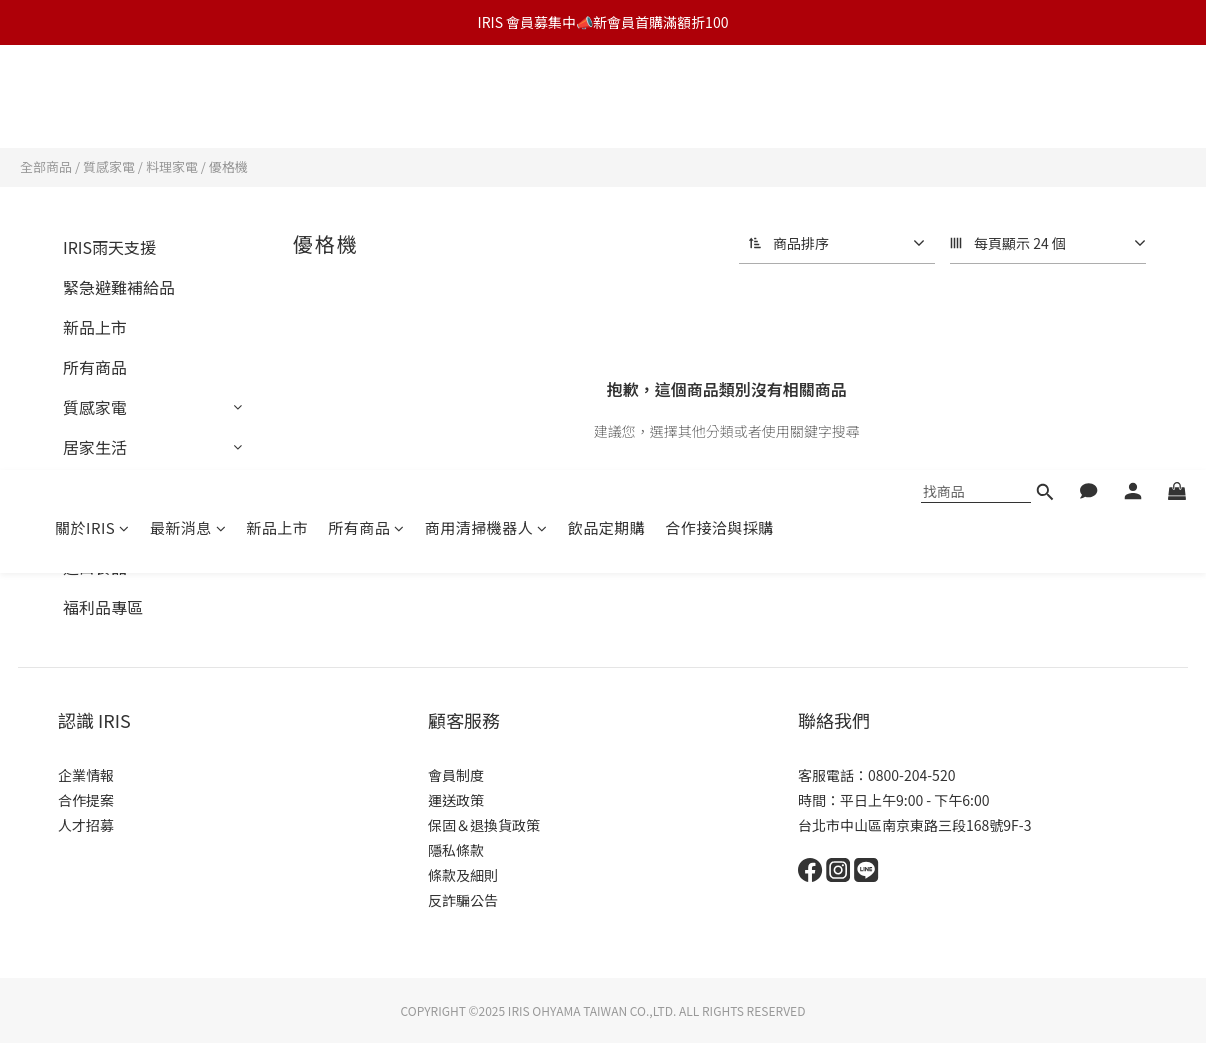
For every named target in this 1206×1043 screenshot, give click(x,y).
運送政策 (456, 800)
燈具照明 (95, 487)
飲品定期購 (607, 102)
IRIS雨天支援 (109, 247)
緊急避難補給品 (119, 287)
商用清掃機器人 (486, 102)
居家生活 (95, 447)
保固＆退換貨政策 (484, 825)
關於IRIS (92, 102)
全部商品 (46, 166)
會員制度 (456, 775)
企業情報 (86, 775)
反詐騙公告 (463, 900)
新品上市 (277, 102)
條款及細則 (463, 875)
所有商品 (366, 102)
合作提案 (86, 800)
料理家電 (172, 166)
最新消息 (188, 102)
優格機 (228, 166)
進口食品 (95, 567)
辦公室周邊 (103, 527)
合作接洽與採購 (719, 102)
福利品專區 (103, 607)
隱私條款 (456, 850)
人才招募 (86, 825)
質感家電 (109, 166)
